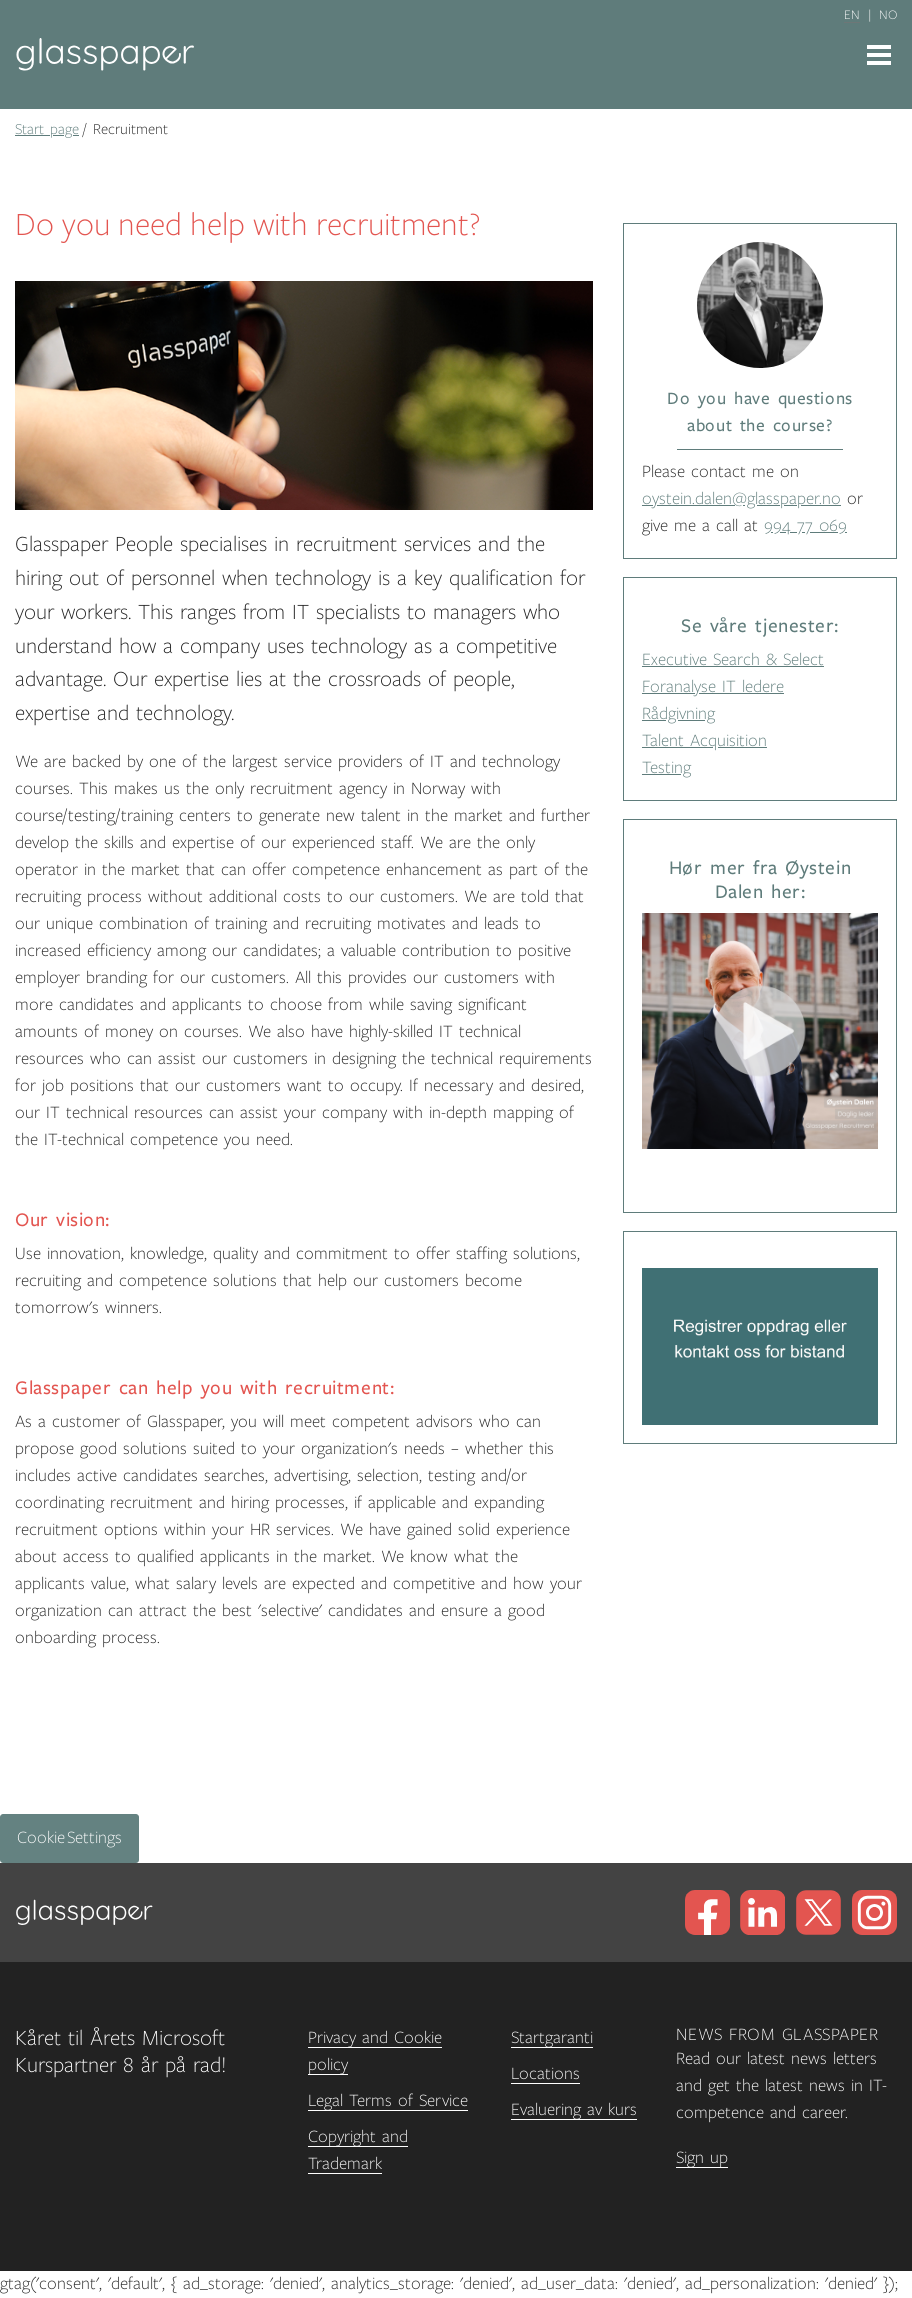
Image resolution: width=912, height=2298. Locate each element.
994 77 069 (805, 526)
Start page (47, 129)
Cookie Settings (69, 1838)
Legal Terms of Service (388, 2101)
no (888, 15)
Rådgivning (678, 714)
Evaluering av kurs (574, 2110)
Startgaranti (552, 2038)
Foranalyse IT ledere (713, 687)
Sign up (702, 2158)
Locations (545, 2074)
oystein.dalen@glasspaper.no (741, 499)
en (852, 15)
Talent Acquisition (704, 741)
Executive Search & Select (733, 660)
